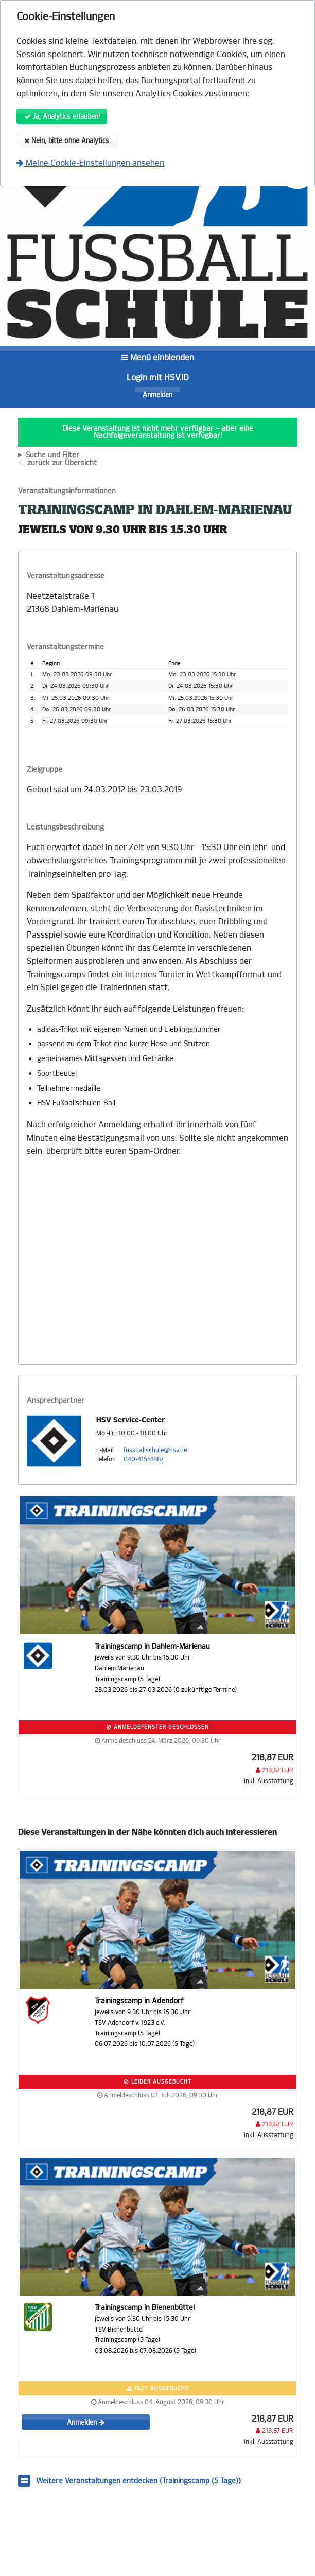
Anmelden (157, 395)
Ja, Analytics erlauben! (62, 116)
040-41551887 (144, 1459)
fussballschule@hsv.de (155, 1450)
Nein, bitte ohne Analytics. (67, 141)
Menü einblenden (157, 357)
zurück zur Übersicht (62, 462)
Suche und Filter (52, 455)
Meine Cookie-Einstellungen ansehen (90, 163)
